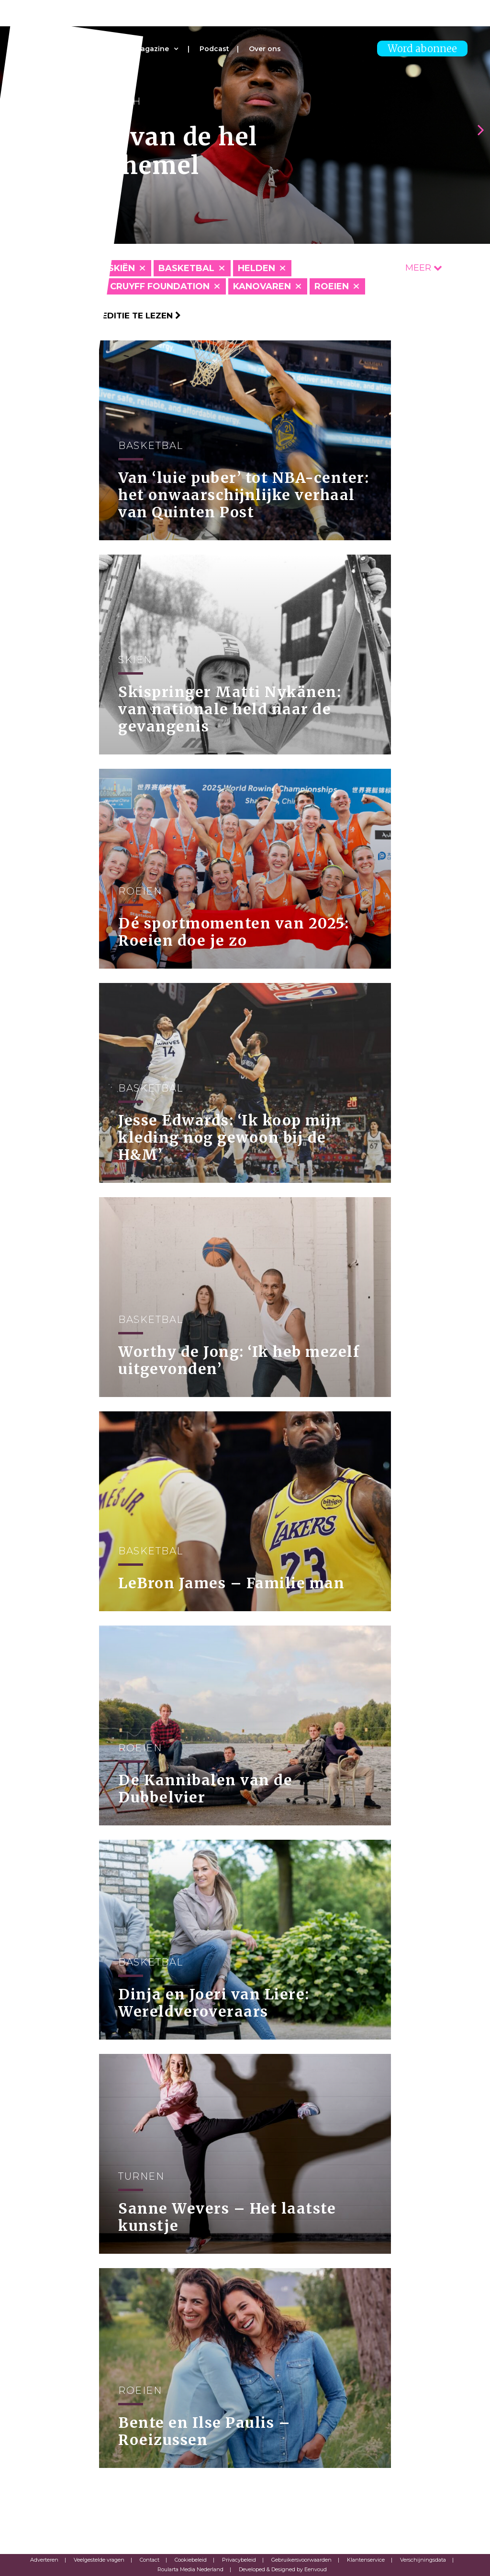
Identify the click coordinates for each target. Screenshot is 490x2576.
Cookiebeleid (191, 2559)
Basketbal (186, 268)
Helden (256, 268)
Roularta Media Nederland (190, 2569)
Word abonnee (422, 49)
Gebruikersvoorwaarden (301, 2559)
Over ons (265, 48)
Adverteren (44, 2559)
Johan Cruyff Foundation (142, 286)
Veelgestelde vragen (99, 2559)
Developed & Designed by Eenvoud (283, 2569)
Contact (149, 2559)
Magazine (151, 48)
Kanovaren (262, 286)
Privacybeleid (239, 2559)
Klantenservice (366, 2559)
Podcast (214, 48)
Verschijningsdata (423, 2559)
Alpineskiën (105, 268)
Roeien (331, 286)
